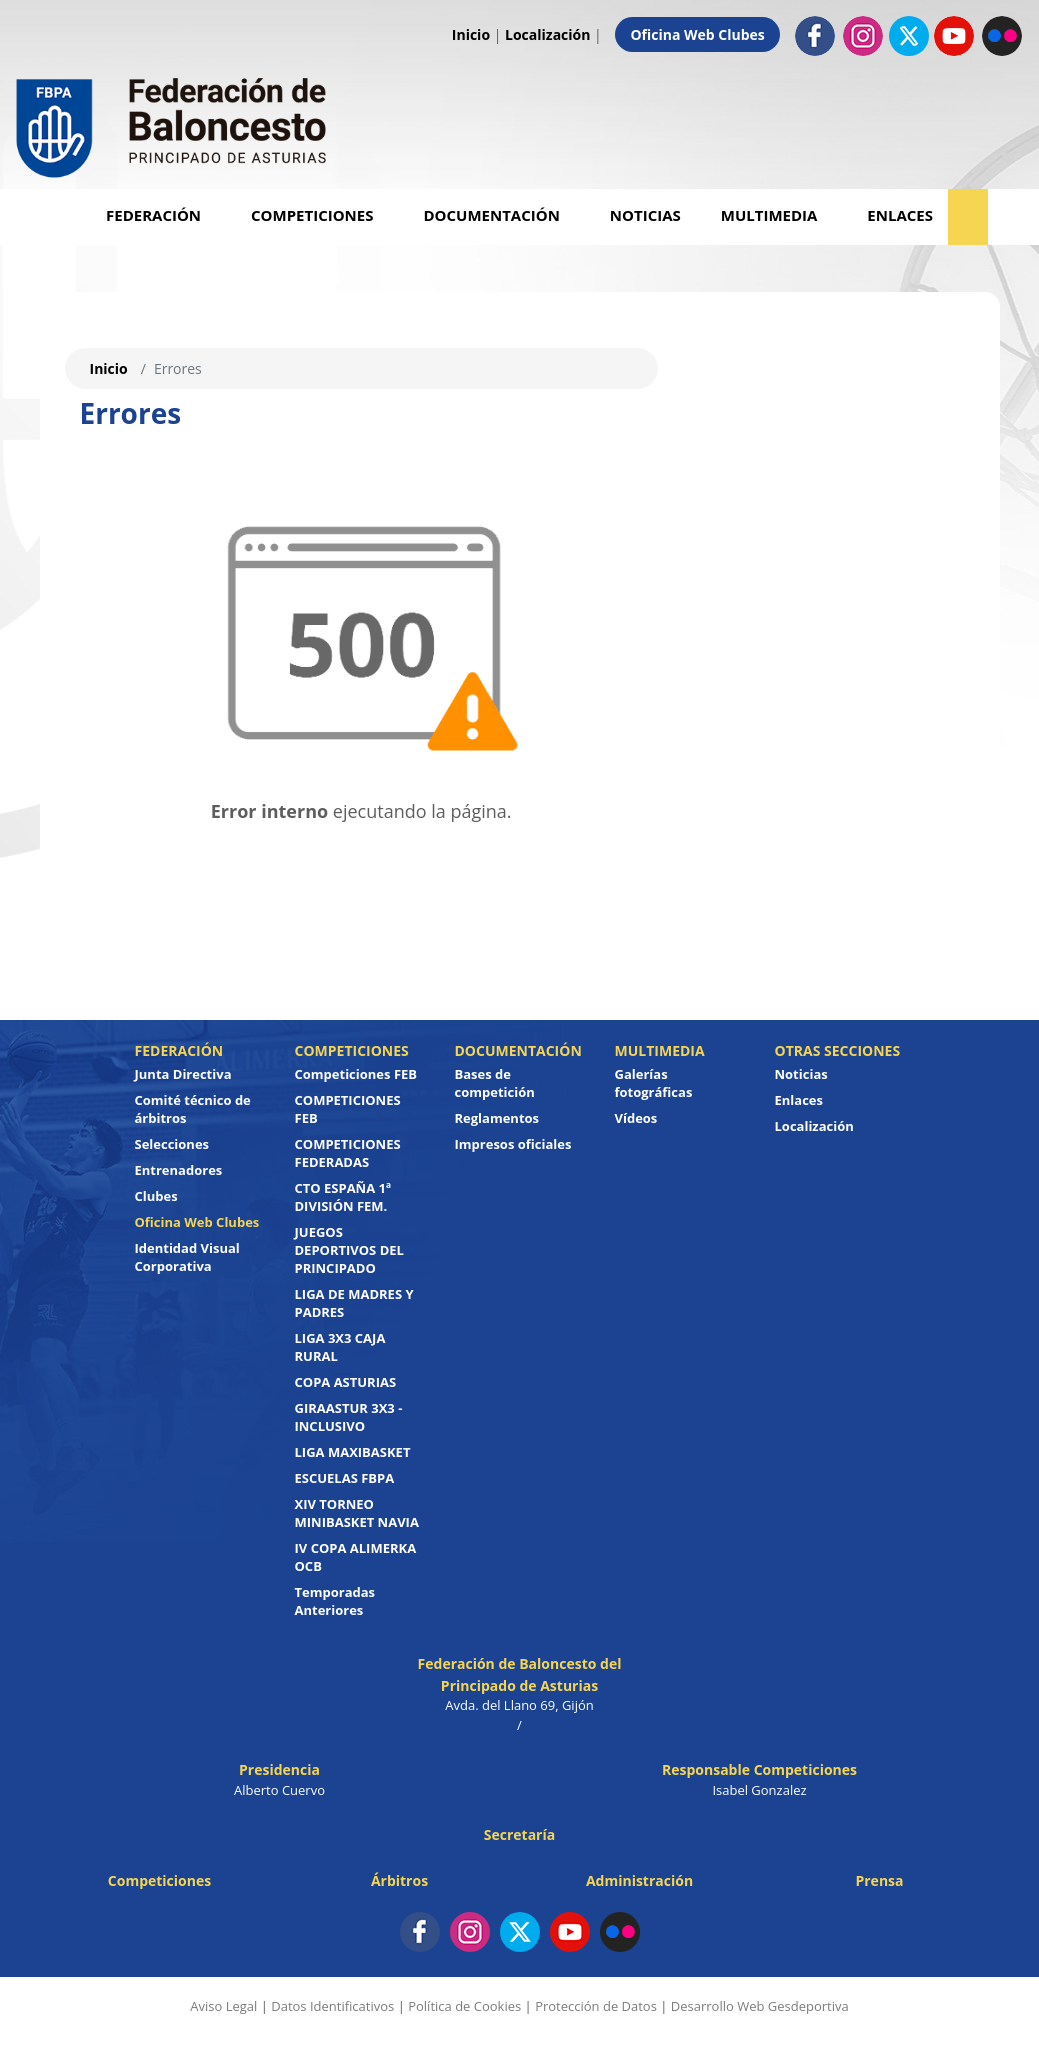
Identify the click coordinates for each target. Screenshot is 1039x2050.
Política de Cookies (464, 2006)
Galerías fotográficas (654, 1083)
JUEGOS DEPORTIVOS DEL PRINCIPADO (349, 1250)
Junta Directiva (183, 1074)
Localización (547, 34)
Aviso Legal (223, 2006)
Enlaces (900, 215)
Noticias (645, 215)
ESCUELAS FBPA (345, 1478)
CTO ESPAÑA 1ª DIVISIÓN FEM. (343, 1197)
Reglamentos (497, 1118)
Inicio (471, 34)
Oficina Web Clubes (697, 34)
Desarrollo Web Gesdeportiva (760, 2006)
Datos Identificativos (332, 2006)
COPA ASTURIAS (346, 1382)
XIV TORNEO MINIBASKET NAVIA (357, 1513)
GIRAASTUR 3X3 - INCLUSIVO (349, 1417)
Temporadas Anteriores (335, 1601)
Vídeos (636, 1118)
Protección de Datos (596, 2006)
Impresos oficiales (513, 1144)
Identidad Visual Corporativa (187, 1257)
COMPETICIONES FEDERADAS (348, 1153)
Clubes (156, 1196)
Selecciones (172, 1144)
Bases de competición (495, 1083)
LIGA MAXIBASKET (353, 1452)
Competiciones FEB (356, 1074)
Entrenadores (179, 1170)
